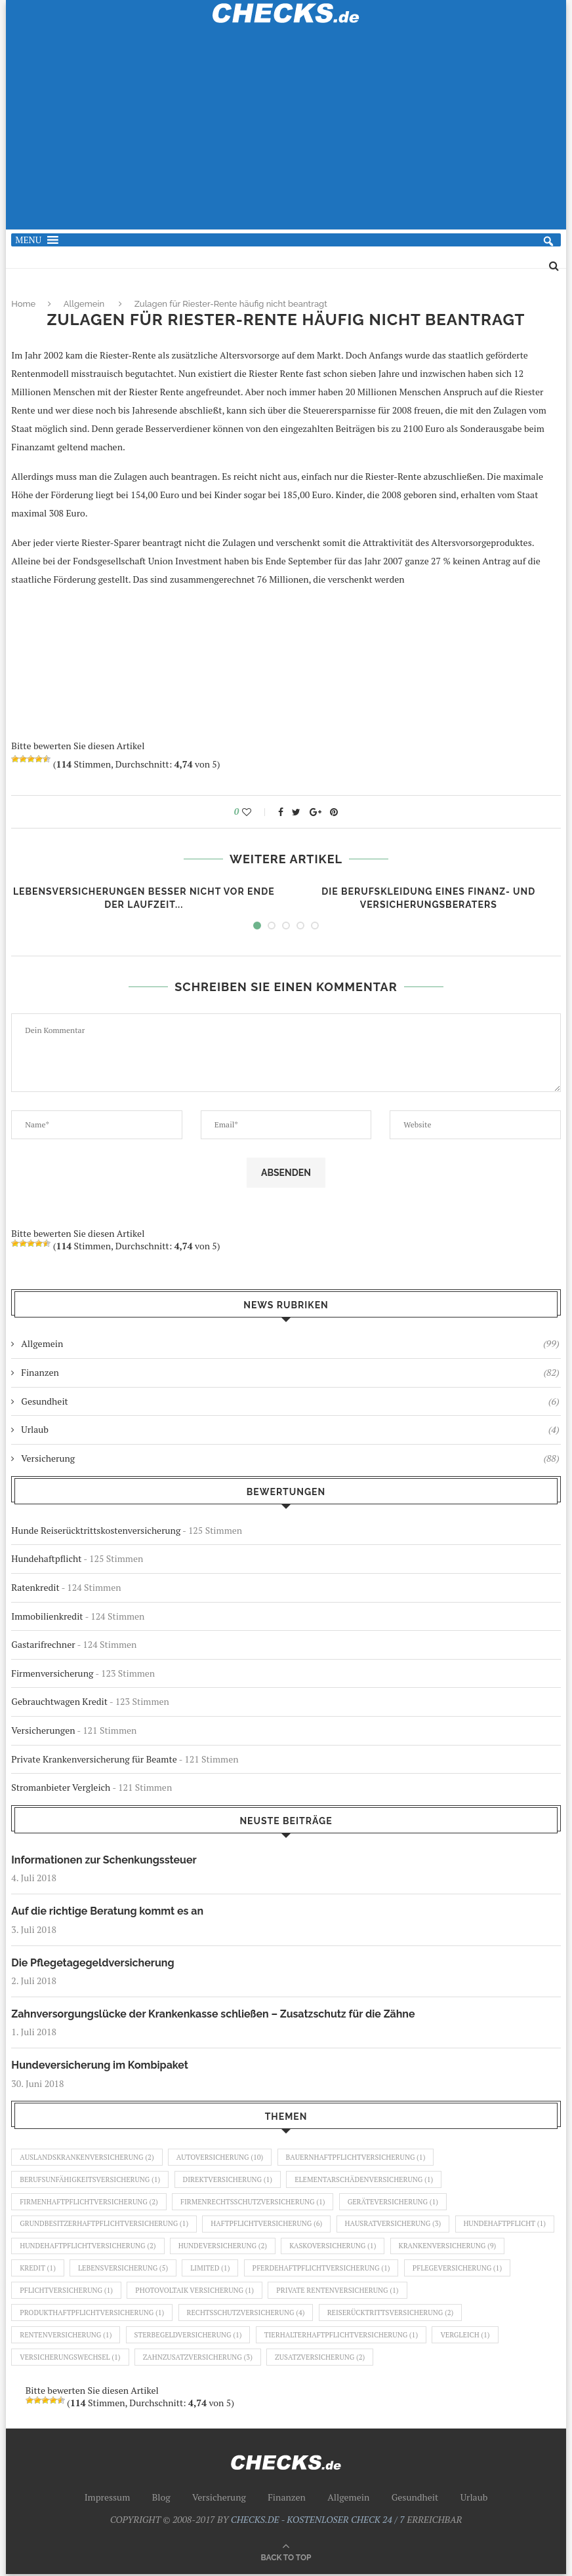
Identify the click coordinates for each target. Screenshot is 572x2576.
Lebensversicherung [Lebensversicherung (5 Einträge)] (244, 2269)
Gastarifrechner (43, 1644)
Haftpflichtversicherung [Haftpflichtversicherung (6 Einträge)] (268, 2224)
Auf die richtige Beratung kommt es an (107, 1911)
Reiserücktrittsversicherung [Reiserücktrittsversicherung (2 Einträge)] (392, 2313)
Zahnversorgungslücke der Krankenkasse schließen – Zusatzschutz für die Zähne (214, 2014)
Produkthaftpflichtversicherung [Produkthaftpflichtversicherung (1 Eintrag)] (92, 2313)
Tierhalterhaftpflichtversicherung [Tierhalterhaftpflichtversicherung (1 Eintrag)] (343, 2336)
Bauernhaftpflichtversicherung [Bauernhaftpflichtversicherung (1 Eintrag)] (357, 2157)
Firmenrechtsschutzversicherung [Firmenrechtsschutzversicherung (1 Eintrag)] (254, 2201)
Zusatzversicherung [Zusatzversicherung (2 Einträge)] (321, 2359)
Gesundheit (290, 1401)
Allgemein (84, 304)
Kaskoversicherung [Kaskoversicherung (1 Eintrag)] (439, 2247)
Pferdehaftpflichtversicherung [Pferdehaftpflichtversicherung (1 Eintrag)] (444, 2269)
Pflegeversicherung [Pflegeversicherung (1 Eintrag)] (65, 2291)
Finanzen (290, 1372)
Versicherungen (43, 1730)
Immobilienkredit (47, 1616)
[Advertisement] (286, 134)
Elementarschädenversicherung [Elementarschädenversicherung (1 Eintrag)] (366, 2179)
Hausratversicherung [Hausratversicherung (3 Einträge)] (395, 2224)
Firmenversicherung (52, 1673)
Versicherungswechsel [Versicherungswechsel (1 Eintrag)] (70, 2359)
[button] (28, 239)
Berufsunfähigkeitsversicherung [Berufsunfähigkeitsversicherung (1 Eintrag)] (90, 2179)
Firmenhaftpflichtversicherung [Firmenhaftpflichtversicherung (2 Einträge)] (89, 2201)
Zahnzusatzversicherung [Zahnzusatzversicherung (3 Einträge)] (199, 2359)
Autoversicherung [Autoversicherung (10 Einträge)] (220, 2157)
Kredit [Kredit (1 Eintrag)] (158, 2269)
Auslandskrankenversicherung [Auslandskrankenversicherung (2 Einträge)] (87, 2157)
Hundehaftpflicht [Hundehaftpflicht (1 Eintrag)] (61, 2247)
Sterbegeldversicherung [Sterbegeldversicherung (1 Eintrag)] (189, 2336)
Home (23, 304)
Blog (161, 2499)
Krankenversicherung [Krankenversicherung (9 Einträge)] (69, 2269)
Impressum (108, 2499)
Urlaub (290, 1429)
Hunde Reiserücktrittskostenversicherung (95, 1530)
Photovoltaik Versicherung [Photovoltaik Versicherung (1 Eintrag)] (308, 2291)
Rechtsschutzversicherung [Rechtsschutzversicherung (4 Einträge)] (247, 2313)
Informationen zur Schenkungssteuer (104, 1860)
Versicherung (290, 1458)
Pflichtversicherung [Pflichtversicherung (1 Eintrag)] (179, 2291)
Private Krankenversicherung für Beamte (93, 1759)
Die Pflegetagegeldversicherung (92, 1963)
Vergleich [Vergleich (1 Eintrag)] (468, 2336)
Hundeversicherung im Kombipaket (100, 2065)
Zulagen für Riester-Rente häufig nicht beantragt (230, 304)
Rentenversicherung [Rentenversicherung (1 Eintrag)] (66, 2336)
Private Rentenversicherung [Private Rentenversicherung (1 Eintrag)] (451, 2291)
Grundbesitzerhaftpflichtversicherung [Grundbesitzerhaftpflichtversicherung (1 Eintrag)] (104, 2224)
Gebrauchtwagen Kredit (59, 1701)
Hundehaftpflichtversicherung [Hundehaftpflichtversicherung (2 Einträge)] (193, 2247)
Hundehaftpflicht (46, 1558)
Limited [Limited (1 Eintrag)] (332, 2269)
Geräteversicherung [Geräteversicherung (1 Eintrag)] (395, 2201)
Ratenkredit (35, 1587)
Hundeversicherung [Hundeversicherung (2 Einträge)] (329, 2247)
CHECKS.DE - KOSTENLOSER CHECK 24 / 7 (318, 2521)
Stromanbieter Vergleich (60, 1787)
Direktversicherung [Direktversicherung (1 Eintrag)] (229, 2179)
